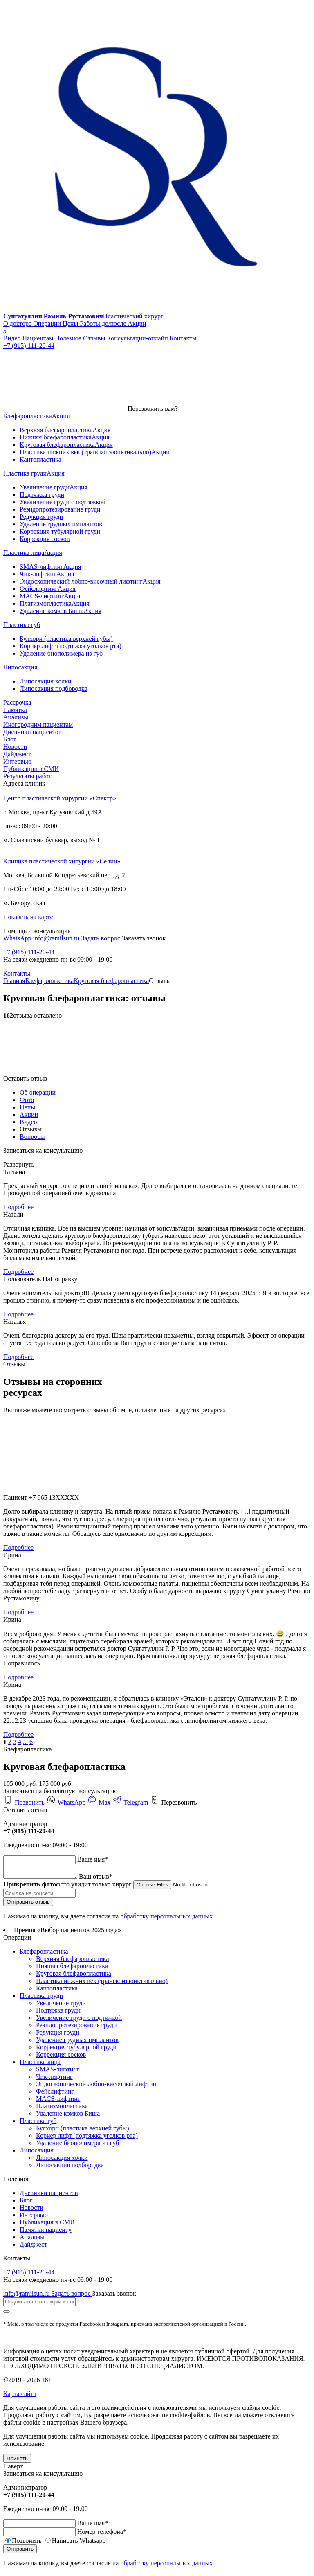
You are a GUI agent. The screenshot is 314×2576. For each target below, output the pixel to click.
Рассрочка (17, 702)
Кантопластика (57, 1990)
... (25, 1741)
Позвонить (24, 1802)
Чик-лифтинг (54, 2079)
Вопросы (32, 1136)
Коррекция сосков (61, 2056)
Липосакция (37, 2152)
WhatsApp (18, 938)
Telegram (131, 1802)
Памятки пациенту (46, 2232)
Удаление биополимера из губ (77, 2145)
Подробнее (18, 1206)
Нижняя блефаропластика (72, 1968)
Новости (15, 746)
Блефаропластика (49, 980)
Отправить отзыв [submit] (28, 1904)
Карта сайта (19, 2396)
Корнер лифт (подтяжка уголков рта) (87, 2137)
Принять (17, 2461)
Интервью (17, 761)
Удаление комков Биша (68, 2115)
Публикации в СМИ (31, 768)
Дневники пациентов (32, 731)
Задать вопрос (101, 938)
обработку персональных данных (166, 1918)
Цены (27, 1107)
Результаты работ (27, 776)
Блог (9, 739)
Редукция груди (57, 2034)
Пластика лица (40, 2064)
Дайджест (17, 753)
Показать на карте (28, 916)
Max (99, 1802)
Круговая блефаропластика (111, 980)
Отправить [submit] (20, 2551)
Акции (29, 1114)
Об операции (38, 1092)
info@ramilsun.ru (57, 938)
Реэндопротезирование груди (76, 2027)
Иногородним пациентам (38, 724)
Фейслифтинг (55, 2093)
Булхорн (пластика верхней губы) (82, 2130)
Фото (27, 1099)
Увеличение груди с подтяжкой (79, 2020)
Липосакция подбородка (70, 2167)
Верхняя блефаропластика (72, 1961)
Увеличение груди (61, 2005)
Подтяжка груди (58, 2012)
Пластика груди (41, 1998)
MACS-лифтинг (58, 2101)
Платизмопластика (62, 2108)
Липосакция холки (62, 2160)
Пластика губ (38, 2123)
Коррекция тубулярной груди (76, 2049)
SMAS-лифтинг (58, 2071)
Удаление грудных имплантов (77, 2042)
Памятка (15, 709)
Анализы (15, 717)
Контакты (16, 973)
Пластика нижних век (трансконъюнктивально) (102, 1983)
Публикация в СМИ (47, 2224)
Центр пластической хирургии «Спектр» (59, 798)
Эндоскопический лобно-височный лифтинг (97, 2086)
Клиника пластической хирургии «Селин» (62, 861)
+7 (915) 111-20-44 (28, 952)
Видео (28, 1121)
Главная (14, 980)
